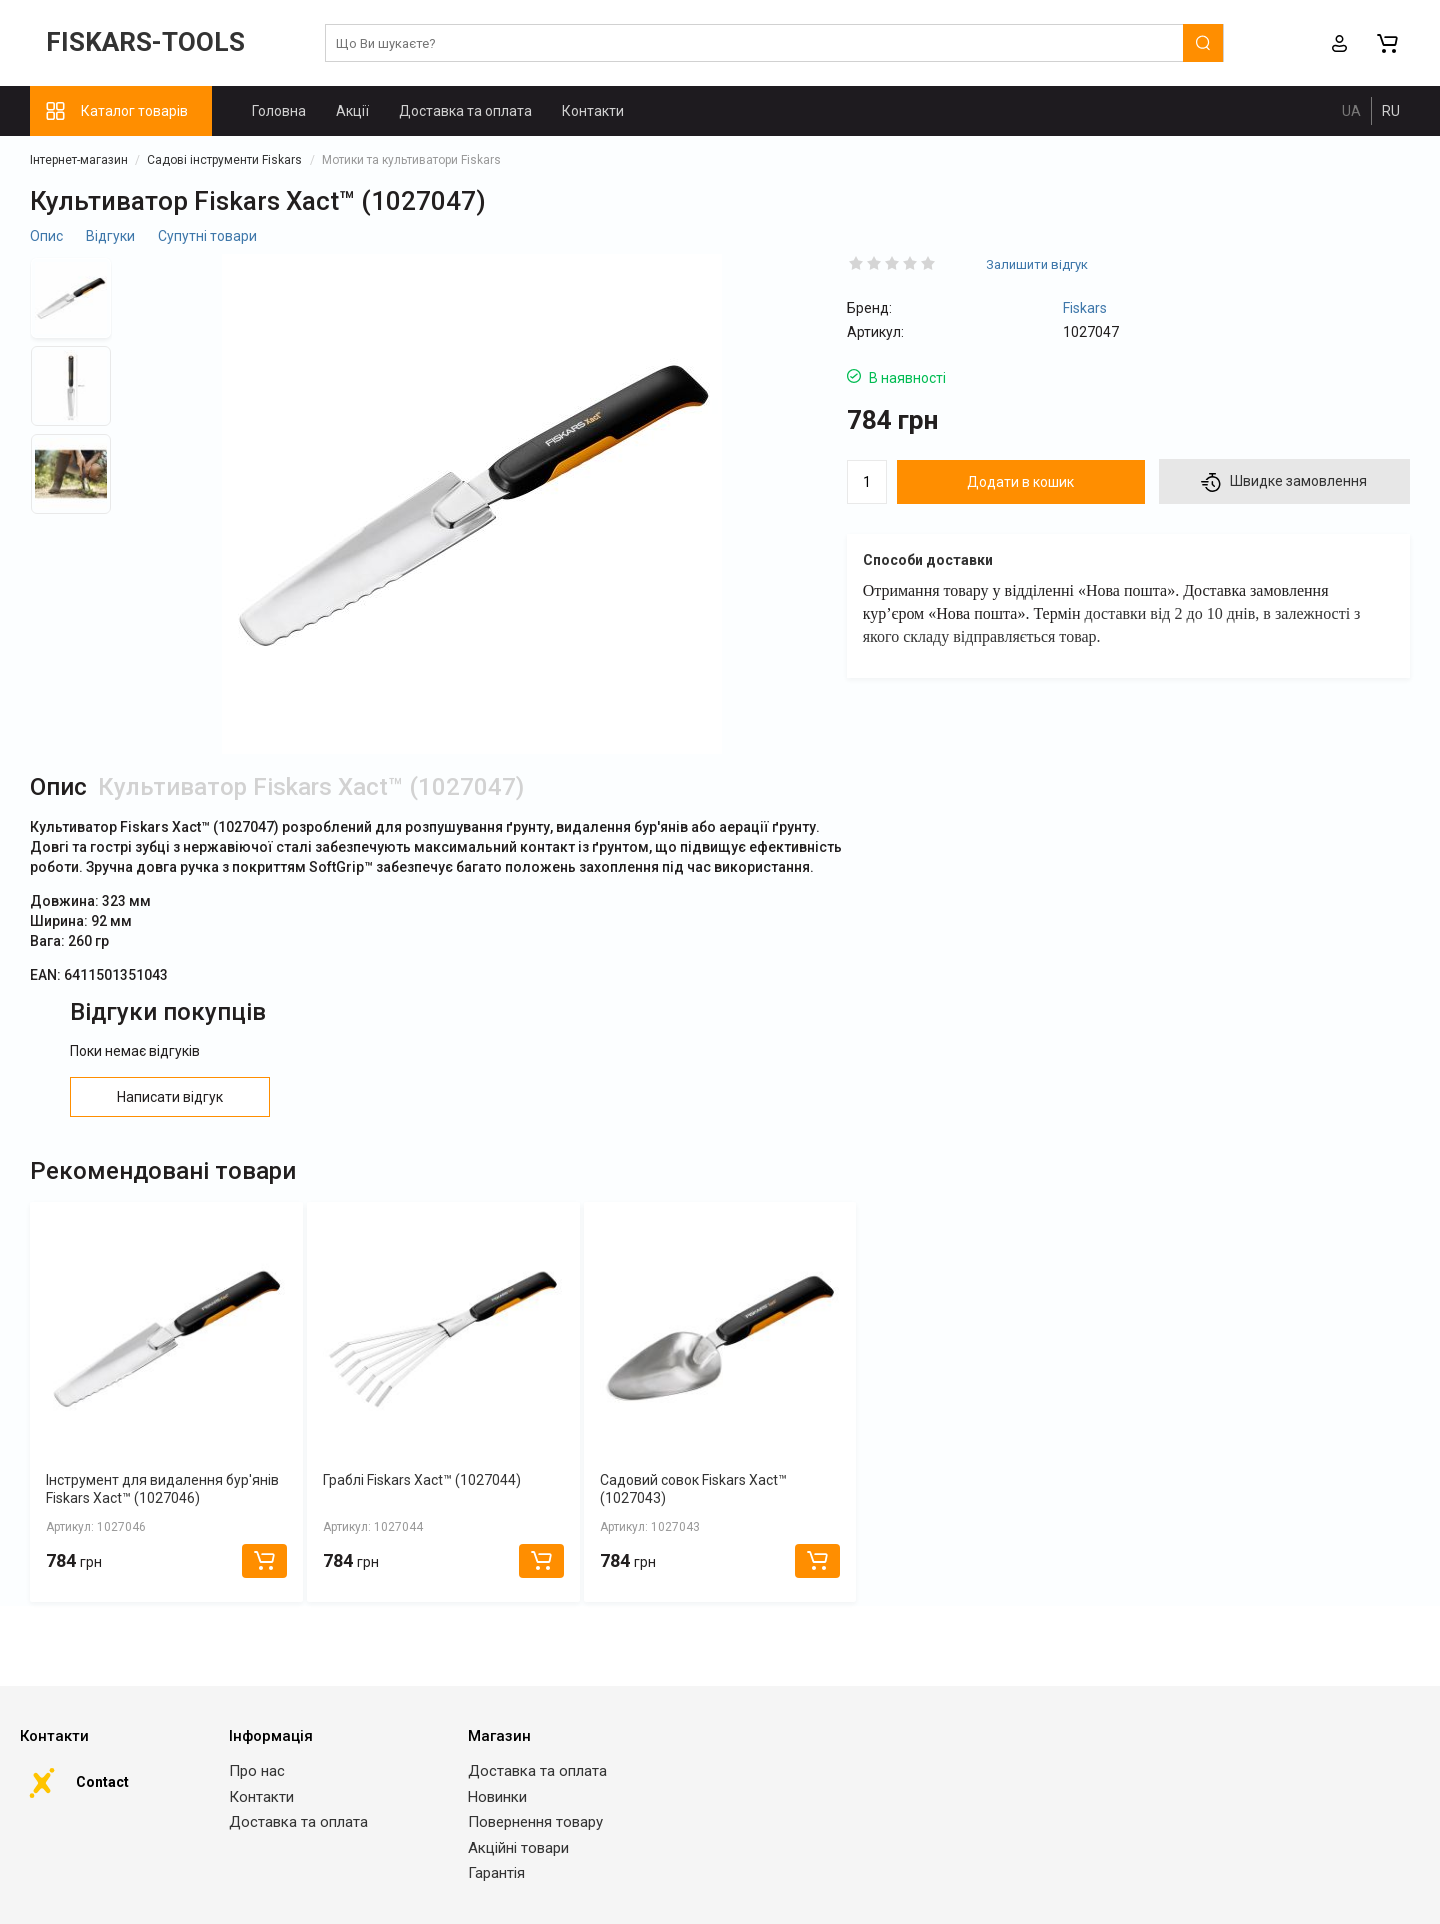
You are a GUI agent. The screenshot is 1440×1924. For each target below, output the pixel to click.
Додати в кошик (1020, 482)
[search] (774, 43)
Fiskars (1085, 308)
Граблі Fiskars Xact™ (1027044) (422, 1480)
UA (1351, 111)
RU (1391, 111)
